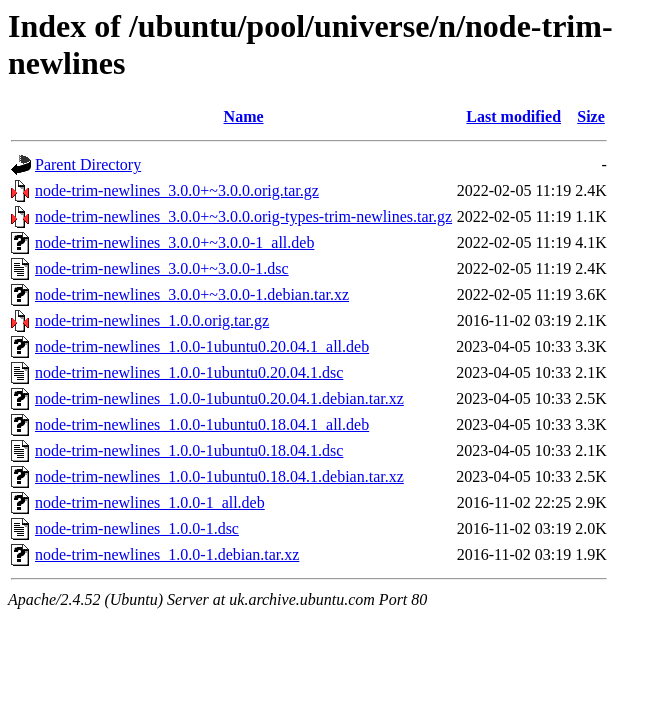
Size (591, 116)
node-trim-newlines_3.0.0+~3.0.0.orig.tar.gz (177, 190)
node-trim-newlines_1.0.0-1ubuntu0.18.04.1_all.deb (202, 424)
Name (244, 116)
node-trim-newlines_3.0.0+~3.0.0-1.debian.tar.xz (192, 294)
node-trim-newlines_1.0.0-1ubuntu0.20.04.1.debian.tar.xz (219, 398)
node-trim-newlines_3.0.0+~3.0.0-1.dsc (162, 268)
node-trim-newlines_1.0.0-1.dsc (137, 528)
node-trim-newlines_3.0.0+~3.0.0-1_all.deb (174, 242)
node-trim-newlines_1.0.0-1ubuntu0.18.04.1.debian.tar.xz (219, 476)
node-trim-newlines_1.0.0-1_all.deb (150, 502)
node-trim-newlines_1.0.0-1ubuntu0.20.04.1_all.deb (202, 346)
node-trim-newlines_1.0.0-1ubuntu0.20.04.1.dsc (189, 372)
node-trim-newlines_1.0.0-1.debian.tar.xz (167, 554)
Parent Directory (88, 164)
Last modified (513, 116)
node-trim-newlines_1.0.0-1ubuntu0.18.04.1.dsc (189, 450)
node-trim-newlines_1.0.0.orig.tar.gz (152, 320)
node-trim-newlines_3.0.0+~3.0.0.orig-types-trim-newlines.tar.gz (243, 216)
